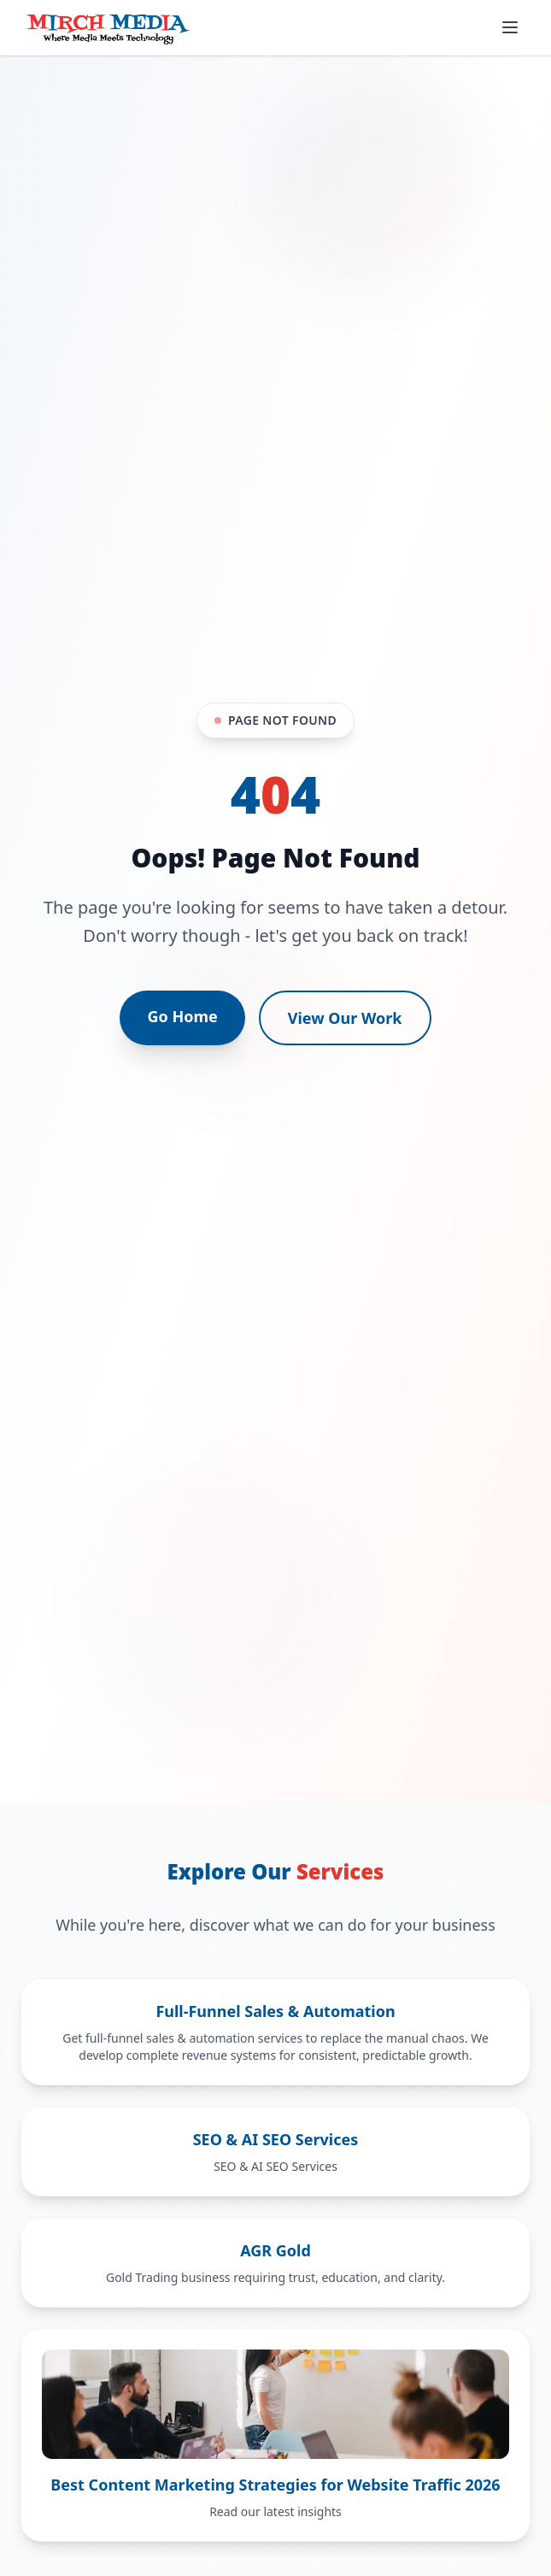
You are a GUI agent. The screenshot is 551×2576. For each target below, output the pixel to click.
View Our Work (345, 1018)
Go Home (182, 1016)
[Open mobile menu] (509, 27)
